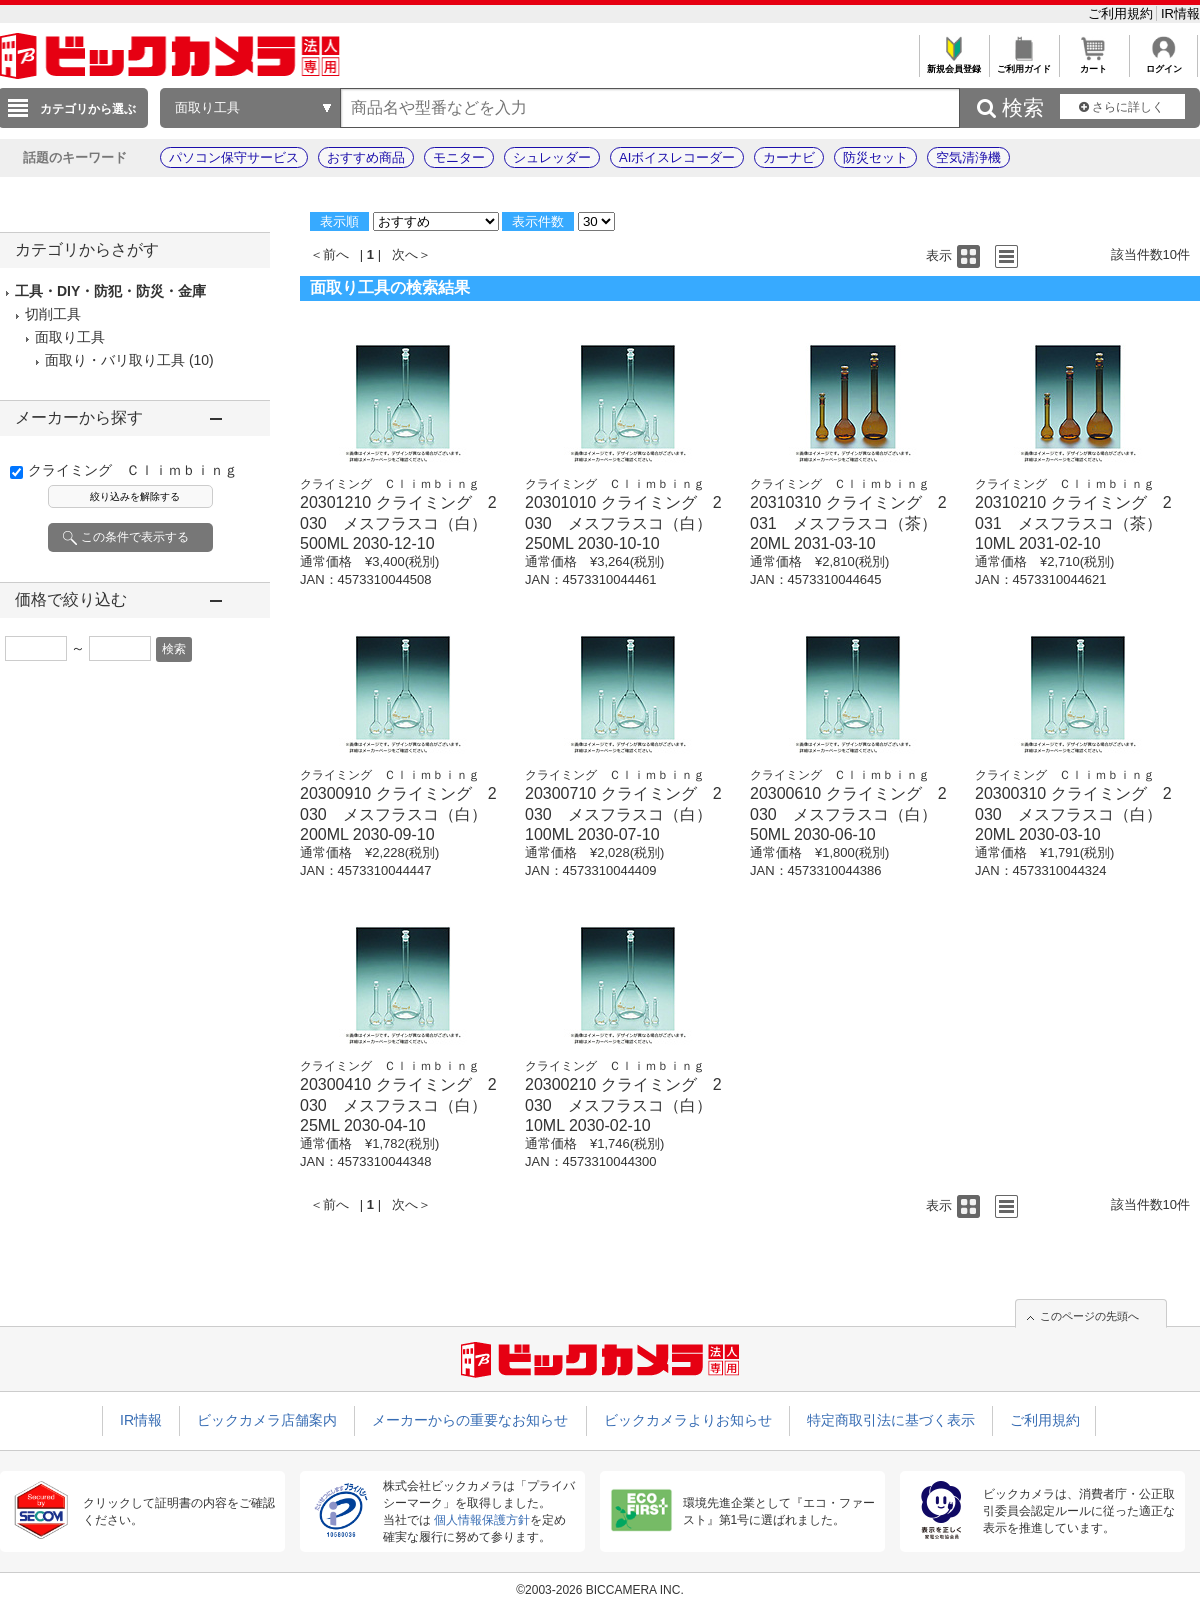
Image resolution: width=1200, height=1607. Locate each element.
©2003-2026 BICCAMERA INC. (600, 1590)
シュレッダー (552, 157)
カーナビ (789, 157)
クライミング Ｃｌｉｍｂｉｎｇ (133, 470)
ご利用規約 (1122, 13)
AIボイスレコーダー (677, 157)
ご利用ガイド (1023, 63)
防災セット (875, 157)
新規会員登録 (953, 63)
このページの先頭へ (1089, 1316)
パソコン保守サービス (234, 157)
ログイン (1163, 63)
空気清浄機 (968, 157)
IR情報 (1180, 13)
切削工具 (53, 314)
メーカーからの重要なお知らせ (470, 1420)
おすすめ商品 (366, 157)
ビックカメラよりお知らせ (688, 1420)
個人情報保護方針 (482, 1520)
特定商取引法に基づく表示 (891, 1420)
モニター (459, 157)
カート (1093, 63)
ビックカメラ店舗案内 (267, 1420)
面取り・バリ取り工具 (115, 360)
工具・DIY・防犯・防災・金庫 (110, 291)
